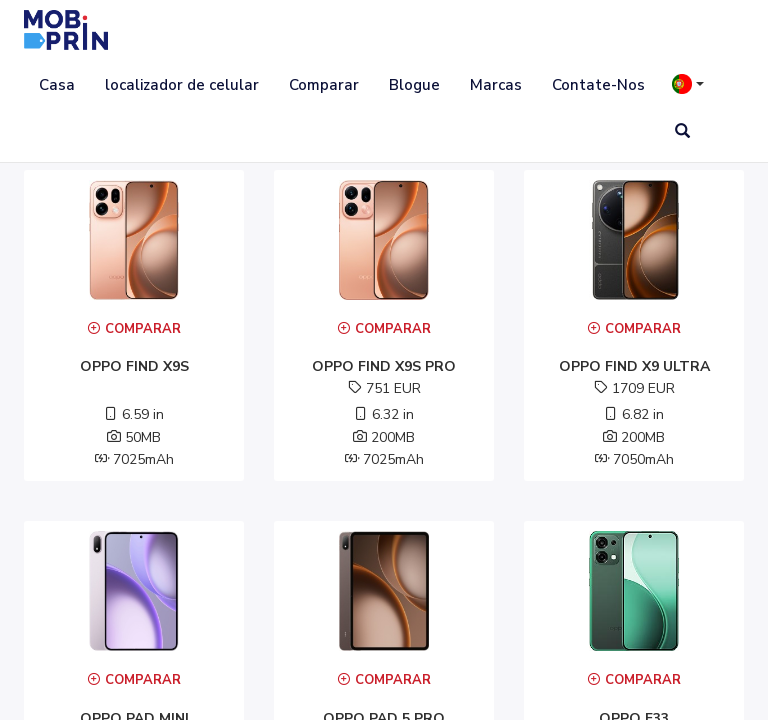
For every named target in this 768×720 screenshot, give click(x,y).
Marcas (496, 85)
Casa (57, 85)
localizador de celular (182, 85)
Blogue (414, 85)
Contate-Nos (598, 85)
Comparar (324, 85)
